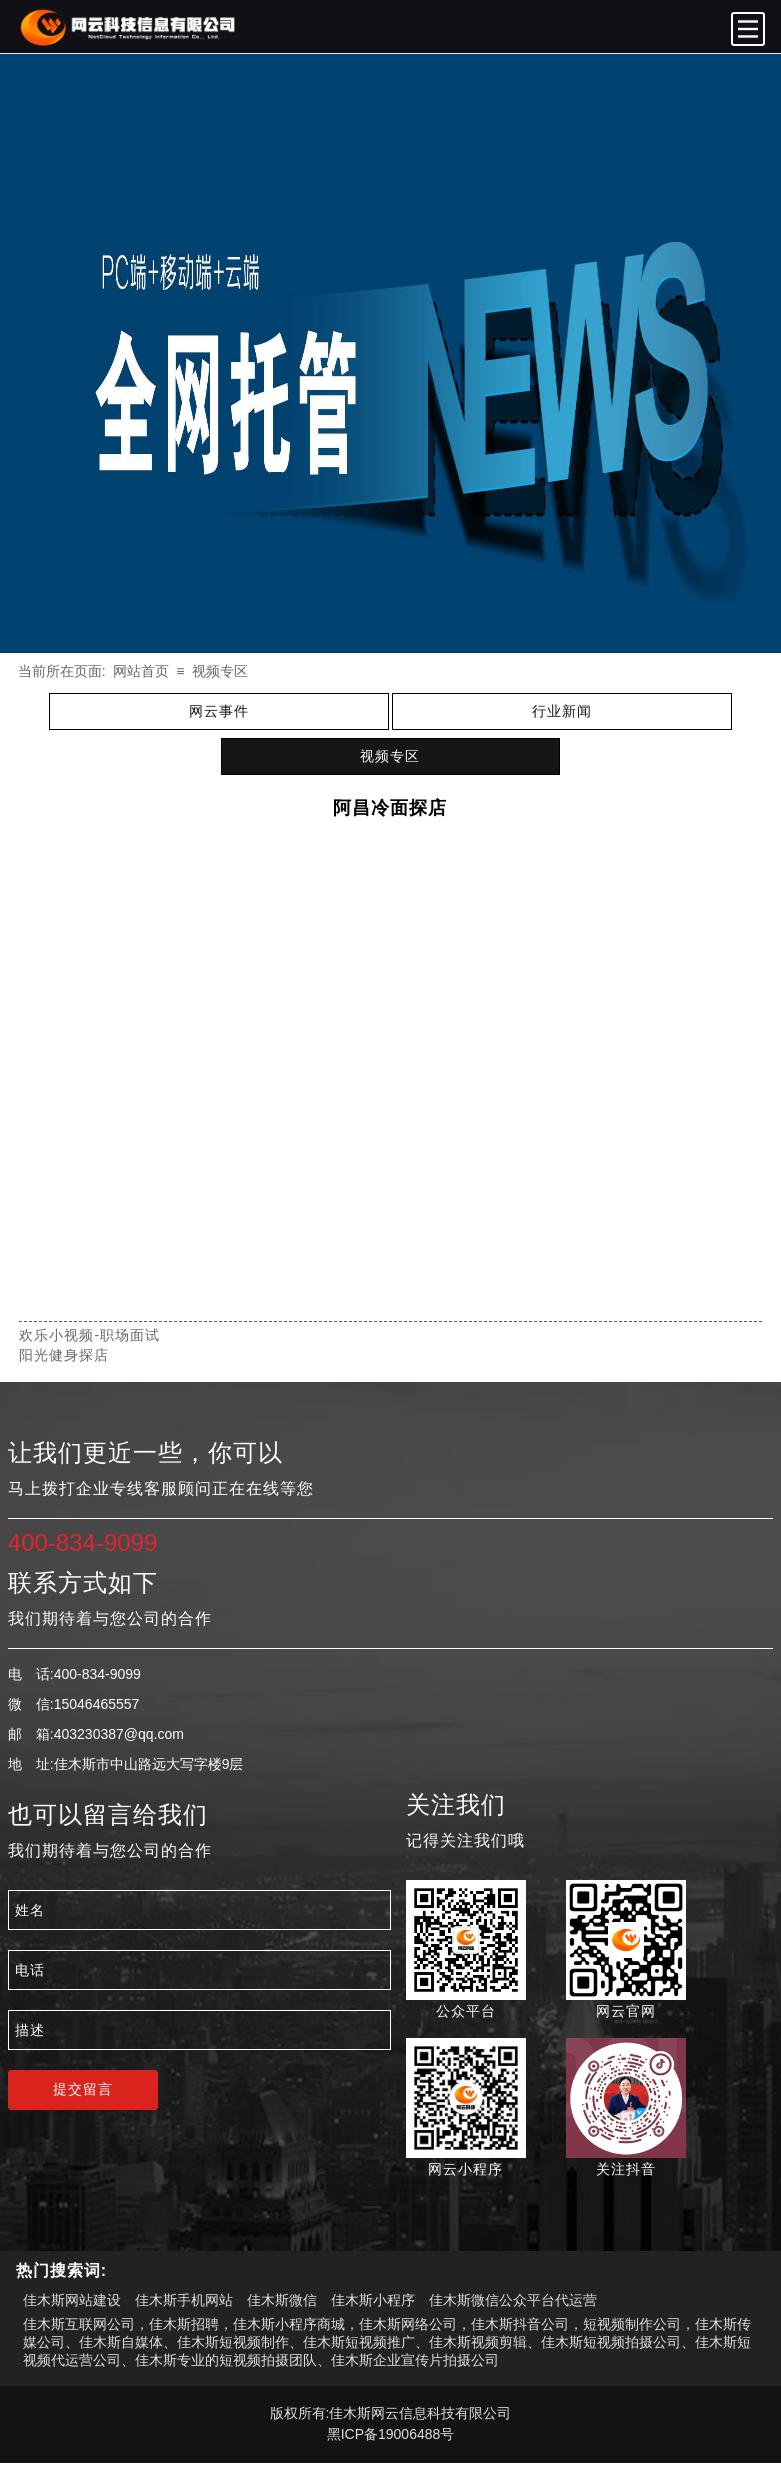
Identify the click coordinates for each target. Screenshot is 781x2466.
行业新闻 (562, 711)
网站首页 (141, 671)
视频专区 (220, 671)
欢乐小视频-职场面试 (89, 1335)
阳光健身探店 (64, 1355)
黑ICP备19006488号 (391, 2434)
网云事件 (219, 711)
